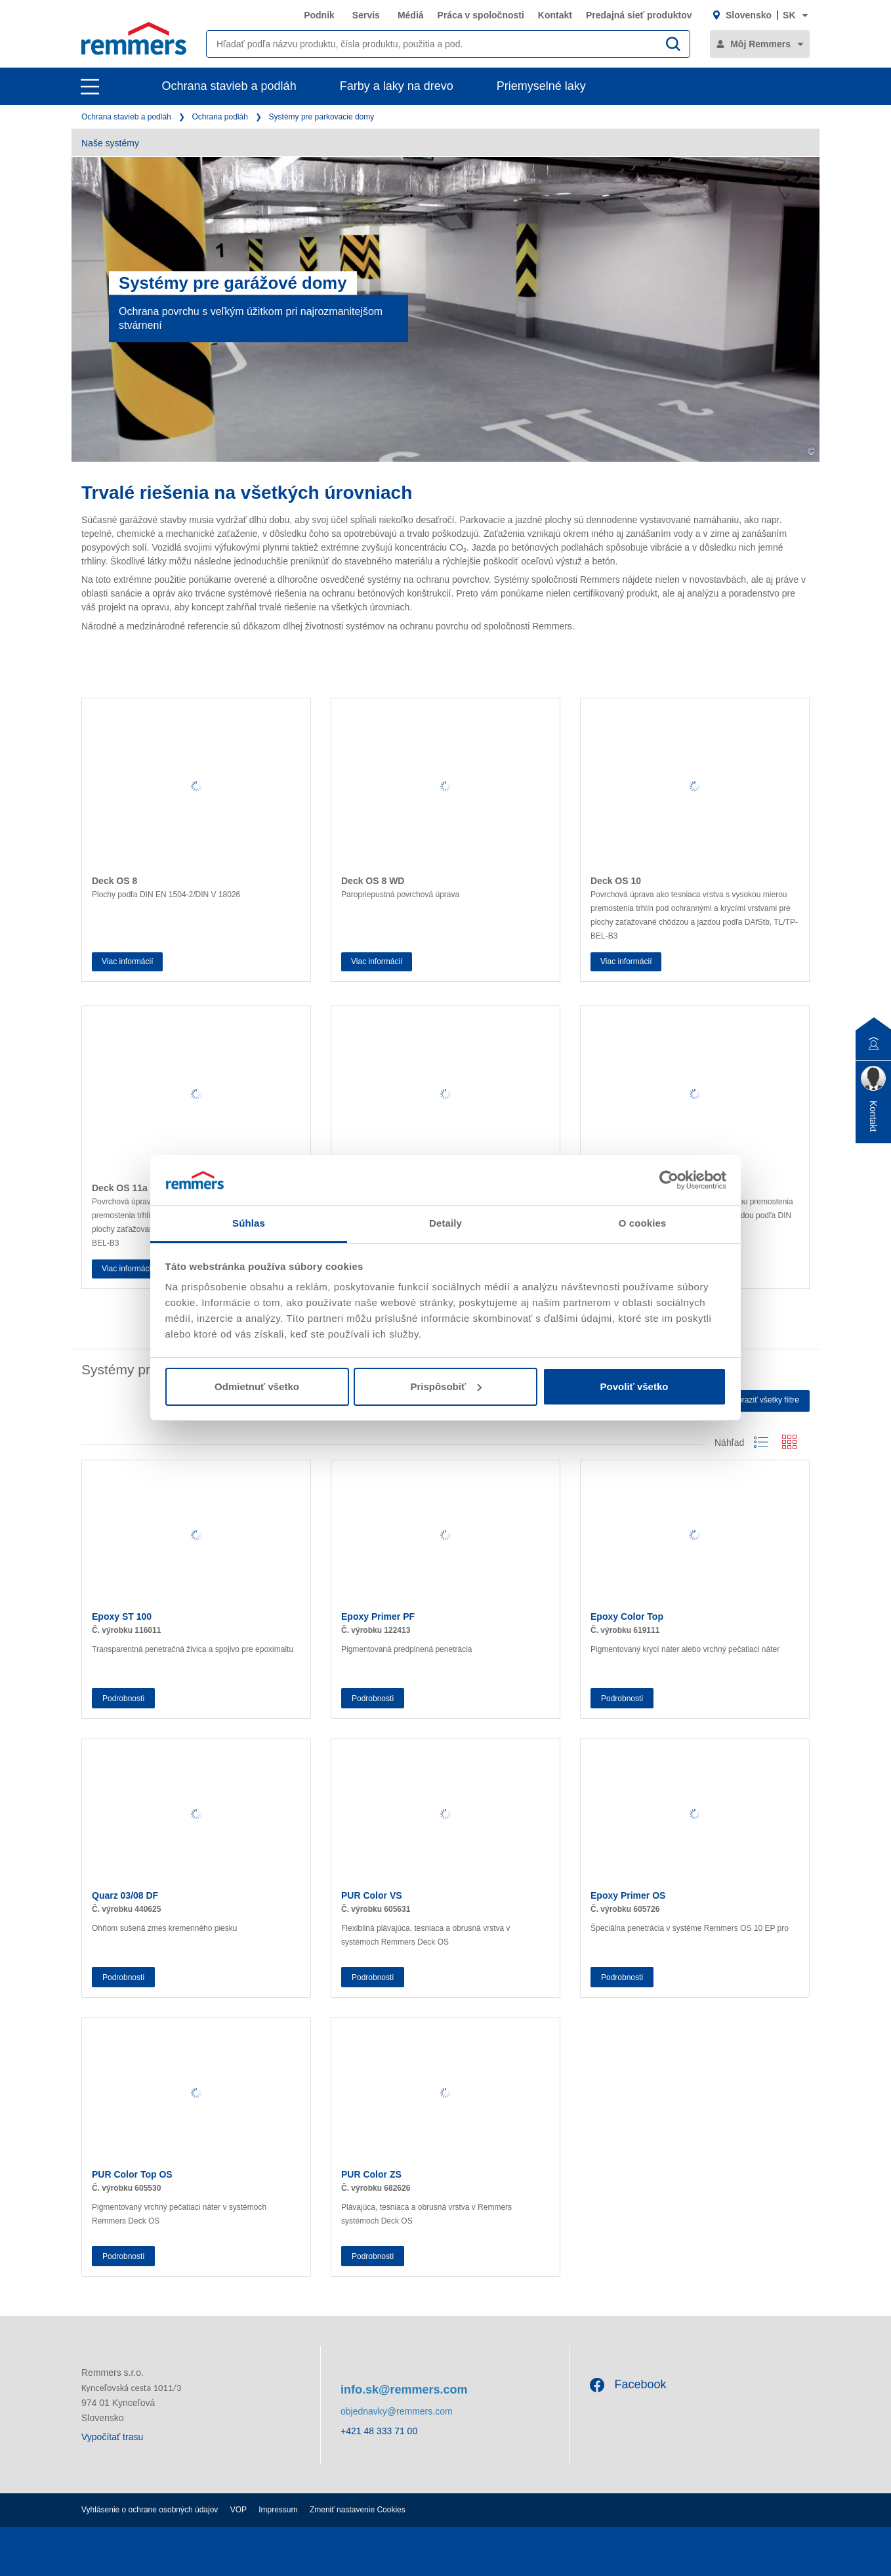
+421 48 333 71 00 (379, 2431)
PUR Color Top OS (132, 2174)
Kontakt (555, 15)
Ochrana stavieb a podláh (229, 86)
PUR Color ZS (371, 2174)
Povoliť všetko (634, 1386)
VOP (238, 2509)
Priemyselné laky (541, 86)
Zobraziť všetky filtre (763, 1399)
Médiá (411, 15)
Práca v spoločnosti (481, 15)
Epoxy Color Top (627, 1616)
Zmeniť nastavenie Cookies (357, 2509)
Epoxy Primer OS (628, 1895)
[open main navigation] (90, 86)
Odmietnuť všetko (257, 1386)
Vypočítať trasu (112, 2437)
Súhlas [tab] (248, 1223)
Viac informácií (127, 961)
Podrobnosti (123, 1698)
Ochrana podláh (219, 116)
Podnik (319, 15)
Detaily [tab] (445, 1223)
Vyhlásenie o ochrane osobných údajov (149, 2509)
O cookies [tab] (643, 1223)
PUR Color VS (371, 1895)
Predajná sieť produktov (639, 15)
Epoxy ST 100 (122, 1616)
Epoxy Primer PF (378, 1616)
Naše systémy (110, 143)
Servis (366, 15)
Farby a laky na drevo (396, 86)
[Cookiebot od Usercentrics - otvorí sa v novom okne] (668, 1180)
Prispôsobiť (446, 1386)
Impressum (278, 2509)
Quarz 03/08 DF (125, 1895)
